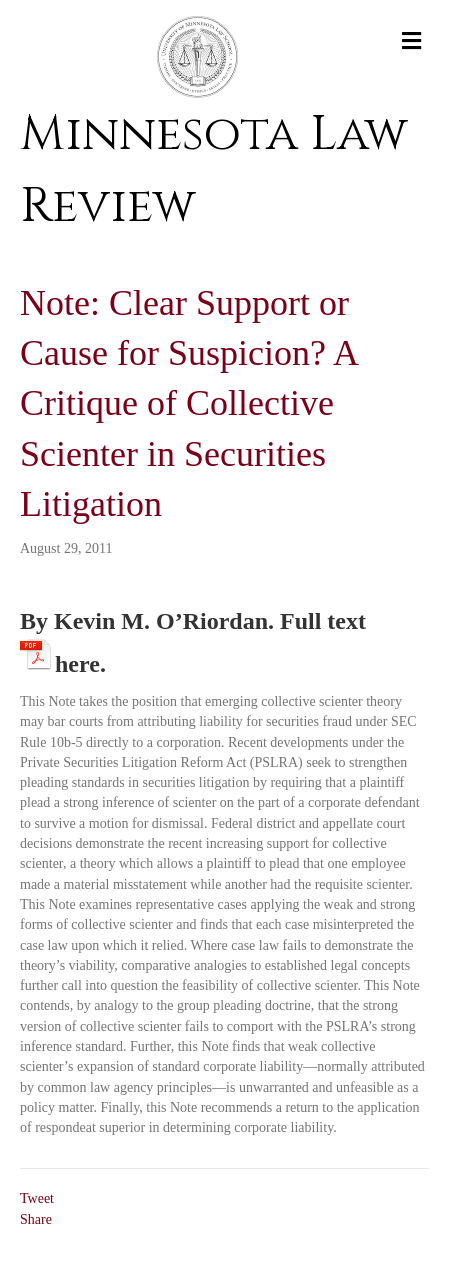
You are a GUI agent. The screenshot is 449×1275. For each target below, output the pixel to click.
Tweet (37, 1198)
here (77, 660)
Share (36, 1219)
